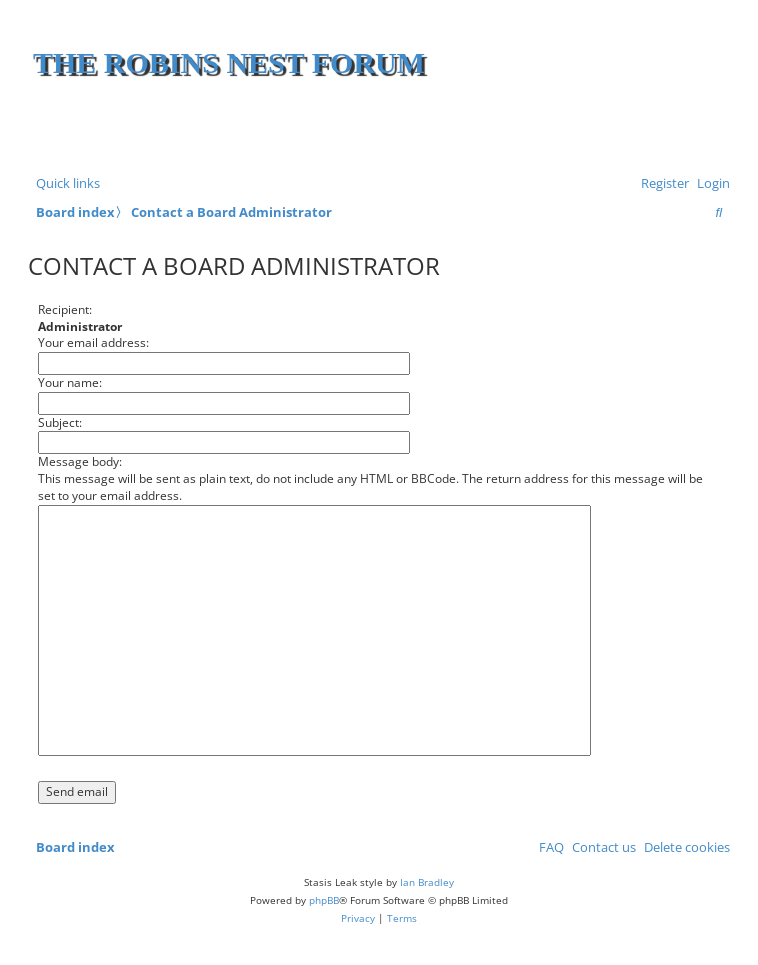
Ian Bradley (427, 882)
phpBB (324, 900)
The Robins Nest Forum (229, 62)
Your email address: (93, 342)
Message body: (80, 461)
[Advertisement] (491, 130)
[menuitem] (709, 183)
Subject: (60, 422)
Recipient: (65, 309)
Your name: (70, 382)
